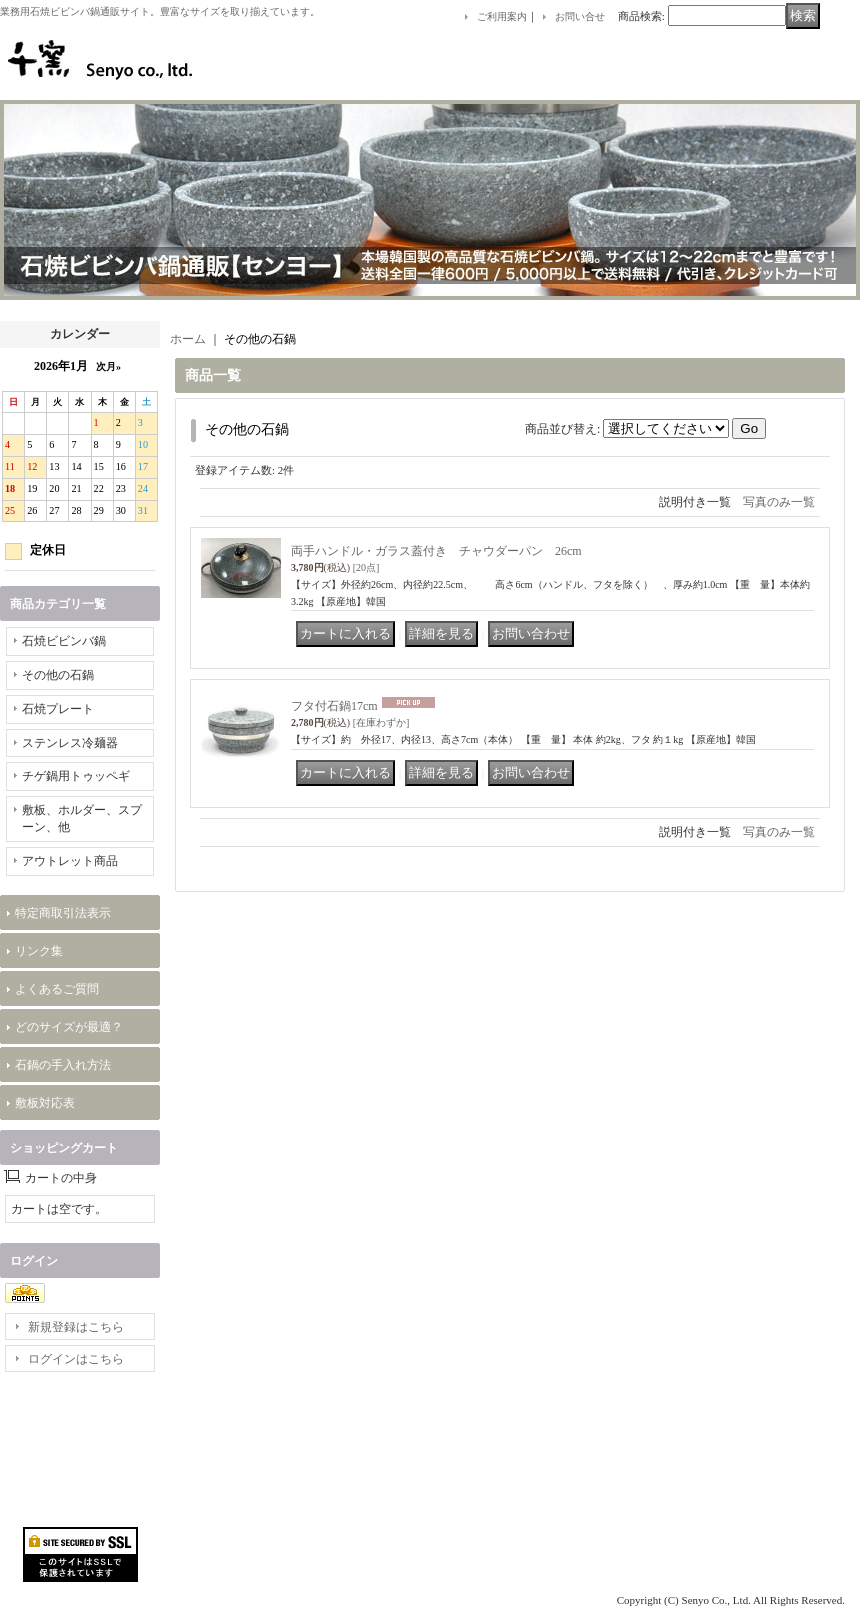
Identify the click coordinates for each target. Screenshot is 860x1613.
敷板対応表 (45, 1103)
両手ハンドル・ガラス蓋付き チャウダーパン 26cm (436, 551)
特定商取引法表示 (63, 913)
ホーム (188, 339)
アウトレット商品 (70, 861)
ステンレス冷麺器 (70, 743)
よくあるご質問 (57, 989)
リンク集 (39, 951)
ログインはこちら (76, 1359)
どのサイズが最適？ (69, 1027)
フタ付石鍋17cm (334, 706)
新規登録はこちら (76, 1327)
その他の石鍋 (58, 675)
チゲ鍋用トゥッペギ (76, 776)
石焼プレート (58, 709)
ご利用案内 (502, 16)
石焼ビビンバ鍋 (64, 641)
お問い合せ (580, 16)
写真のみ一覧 (779, 502)
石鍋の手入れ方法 (63, 1065)
